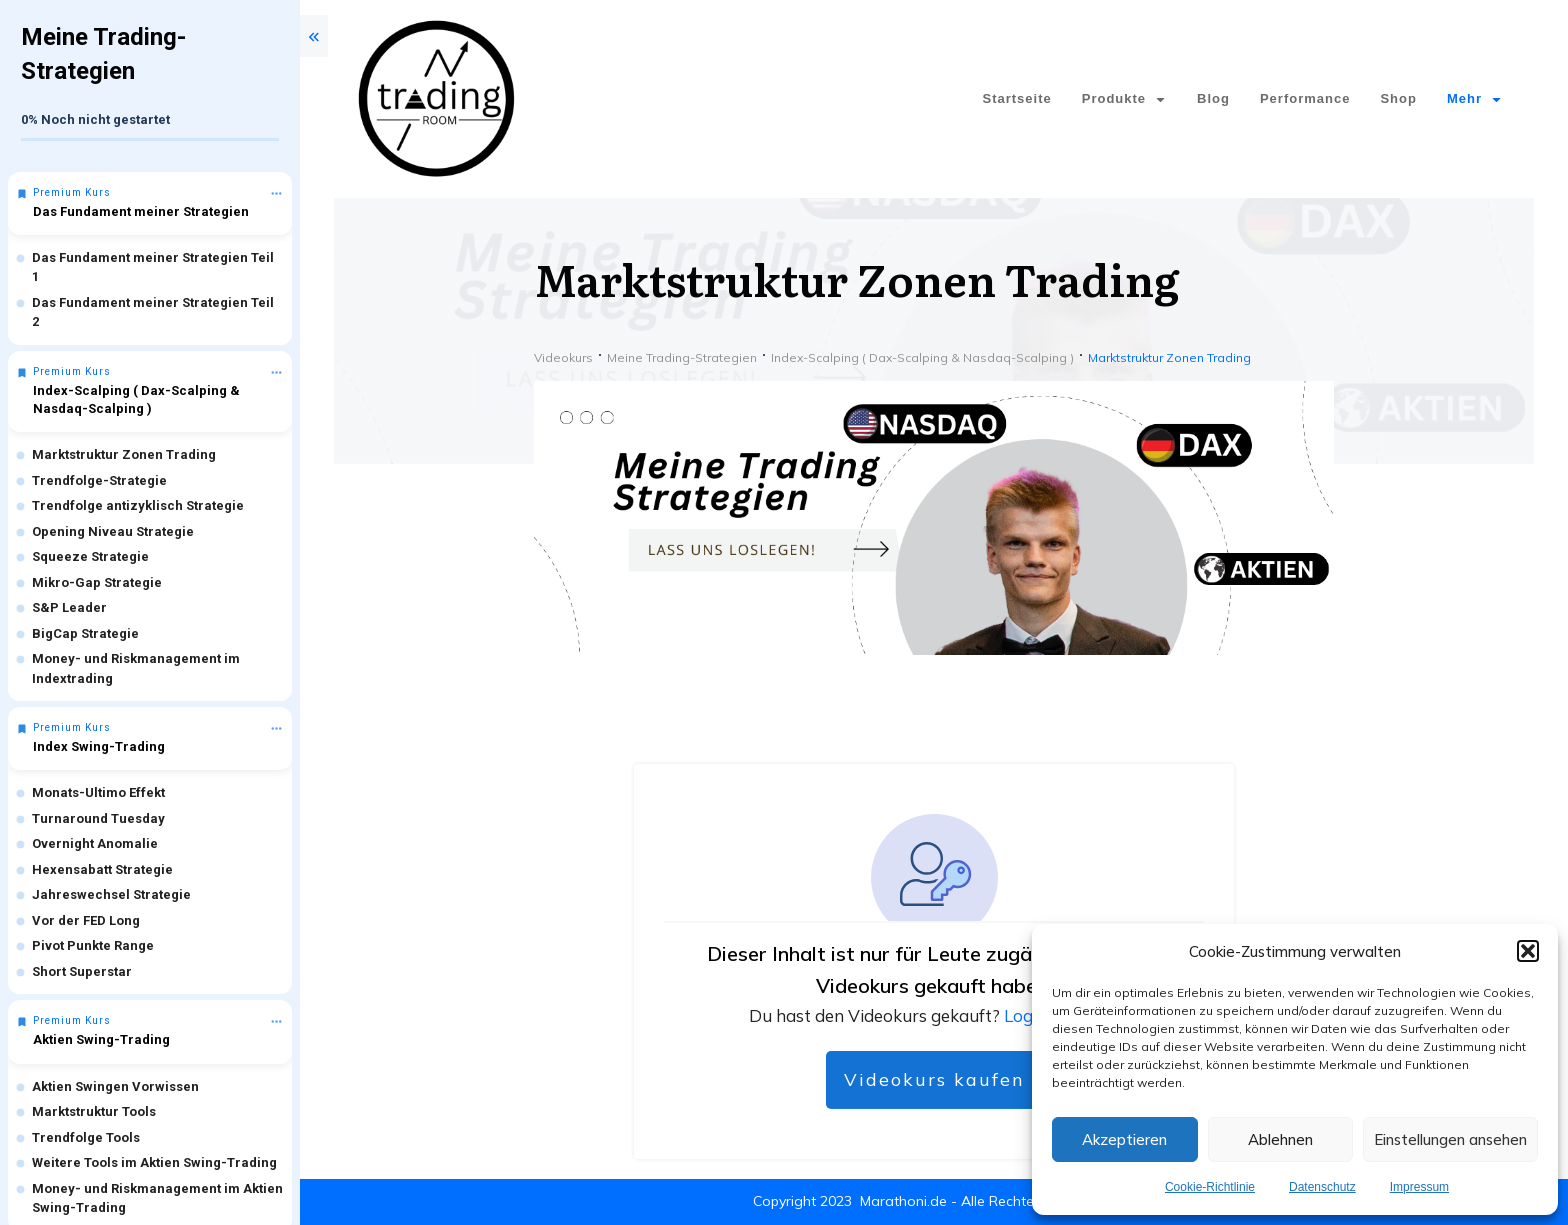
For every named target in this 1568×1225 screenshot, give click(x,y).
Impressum (1419, 1187)
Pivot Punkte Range (93, 945)
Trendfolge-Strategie (99, 480)
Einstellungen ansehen (1450, 1139)
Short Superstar (82, 971)
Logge (1030, 1015)
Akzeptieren (1124, 1139)
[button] (1528, 951)
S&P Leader (69, 607)
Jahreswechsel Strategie (111, 894)
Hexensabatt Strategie (102, 869)
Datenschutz (1322, 1187)
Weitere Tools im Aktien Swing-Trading (154, 1162)
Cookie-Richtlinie (1210, 1187)
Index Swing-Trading (99, 746)
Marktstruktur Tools (94, 1111)
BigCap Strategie (85, 633)
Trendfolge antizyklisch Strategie (138, 505)
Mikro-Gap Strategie (97, 582)
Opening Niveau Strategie (113, 531)
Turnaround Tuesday (98, 818)
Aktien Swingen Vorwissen (115, 1086)
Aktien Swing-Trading (101, 1039)
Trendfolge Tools (86, 1137)
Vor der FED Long (86, 920)
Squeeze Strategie (90, 556)
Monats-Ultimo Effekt (98, 792)
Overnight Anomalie (95, 843)
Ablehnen (1280, 1139)
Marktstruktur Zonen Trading (124, 454)
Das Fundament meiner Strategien (141, 211)
